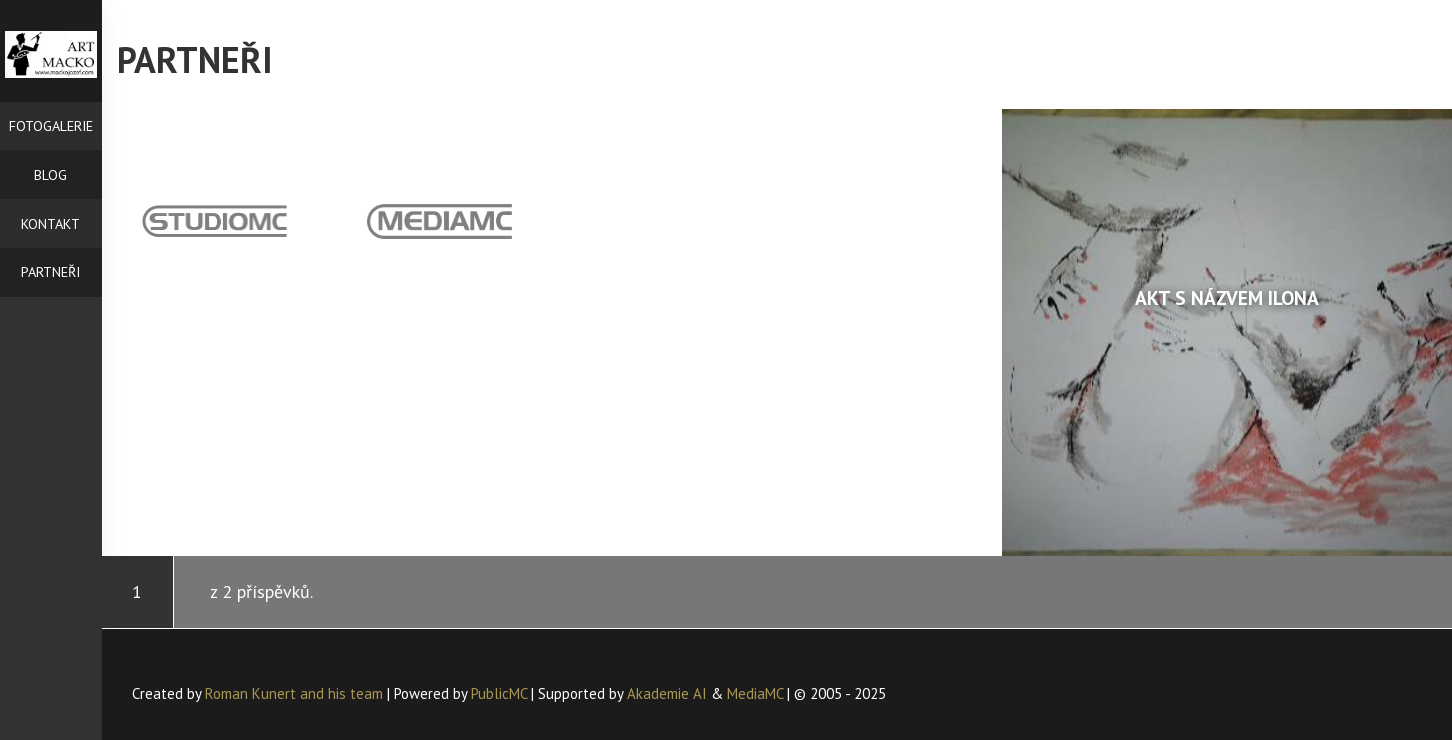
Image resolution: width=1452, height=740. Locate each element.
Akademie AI (667, 693)
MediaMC (755, 693)
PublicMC (499, 693)
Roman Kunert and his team (296, 693)
